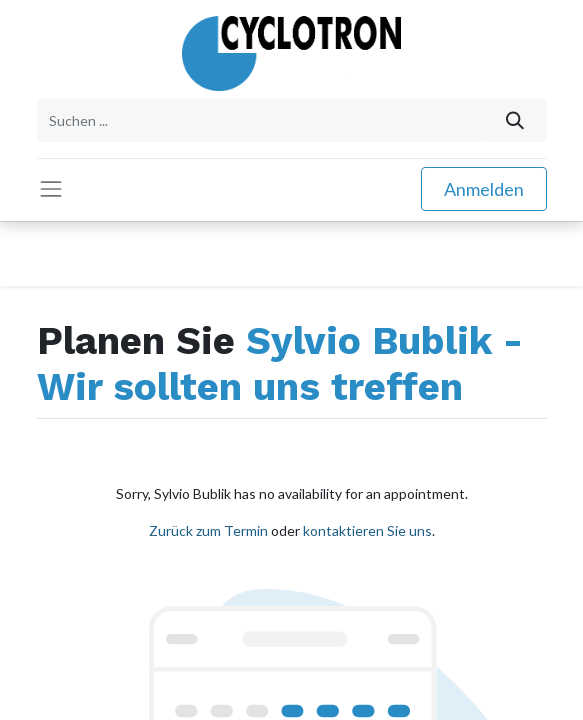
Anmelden (484, 189)
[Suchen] (514, 120)
